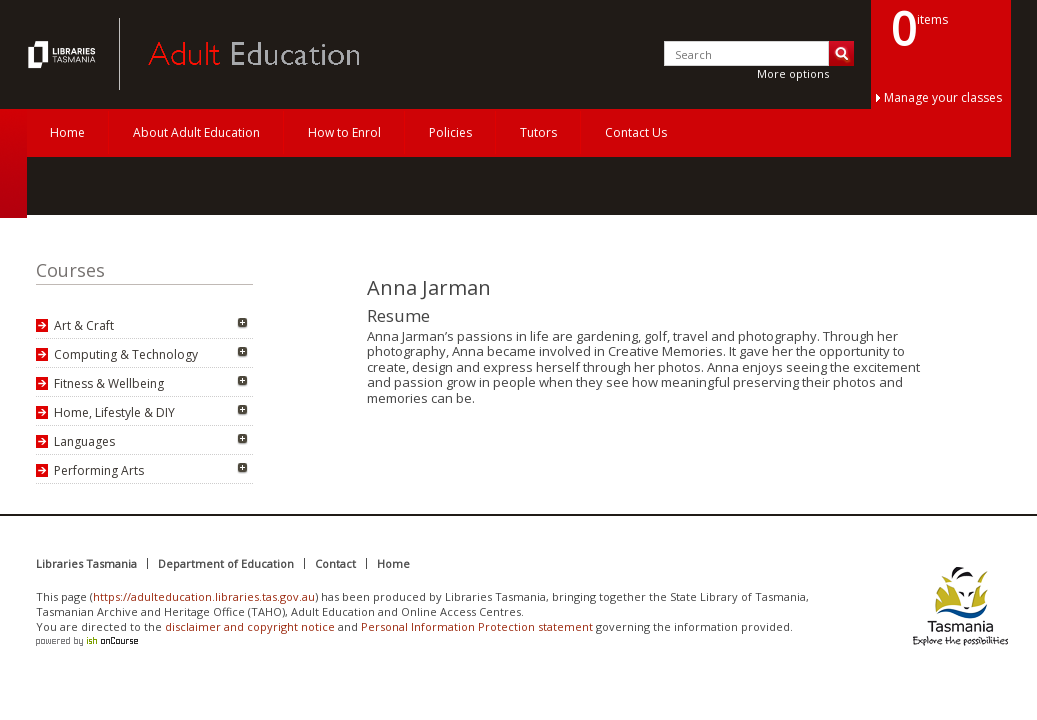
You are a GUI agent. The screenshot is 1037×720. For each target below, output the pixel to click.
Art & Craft (84, 325)
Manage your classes (943, 97)
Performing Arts (99, 470)
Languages (84, 441)
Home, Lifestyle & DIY (114, 412)
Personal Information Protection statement (477, 626)
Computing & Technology (126, 354)
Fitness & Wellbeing (109, 383)
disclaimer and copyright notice (250, 626)
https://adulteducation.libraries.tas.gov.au (204, 596)
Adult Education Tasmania (64, 54)
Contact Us (636, 132)
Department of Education (226, 563)
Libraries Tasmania (86, 563)
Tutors (538, 132)
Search (841, 53)
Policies (450, 132)
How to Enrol (344, 132)
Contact (335, 563)
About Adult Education (196, 132)
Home (67, 132)
